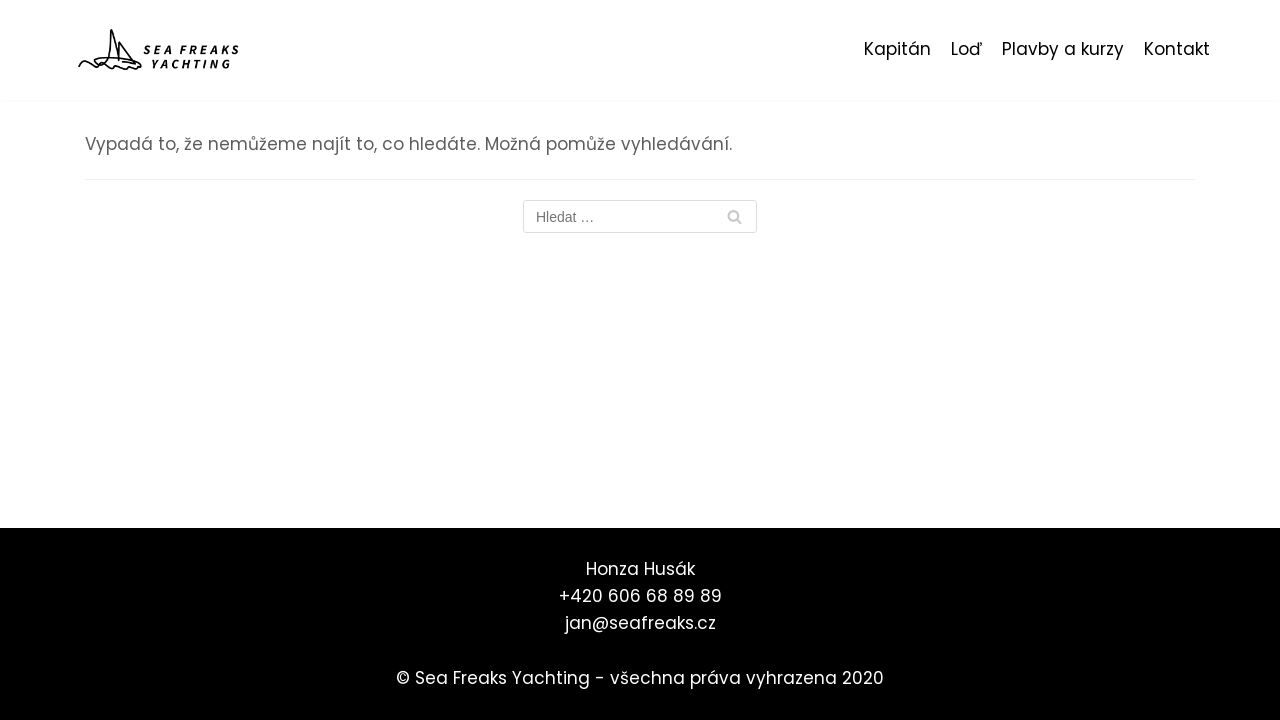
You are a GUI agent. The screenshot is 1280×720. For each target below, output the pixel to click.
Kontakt (1177, 49)
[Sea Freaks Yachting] (160, 50)
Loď (966, 49)
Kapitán (897, 49)
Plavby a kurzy (1063, 49)
